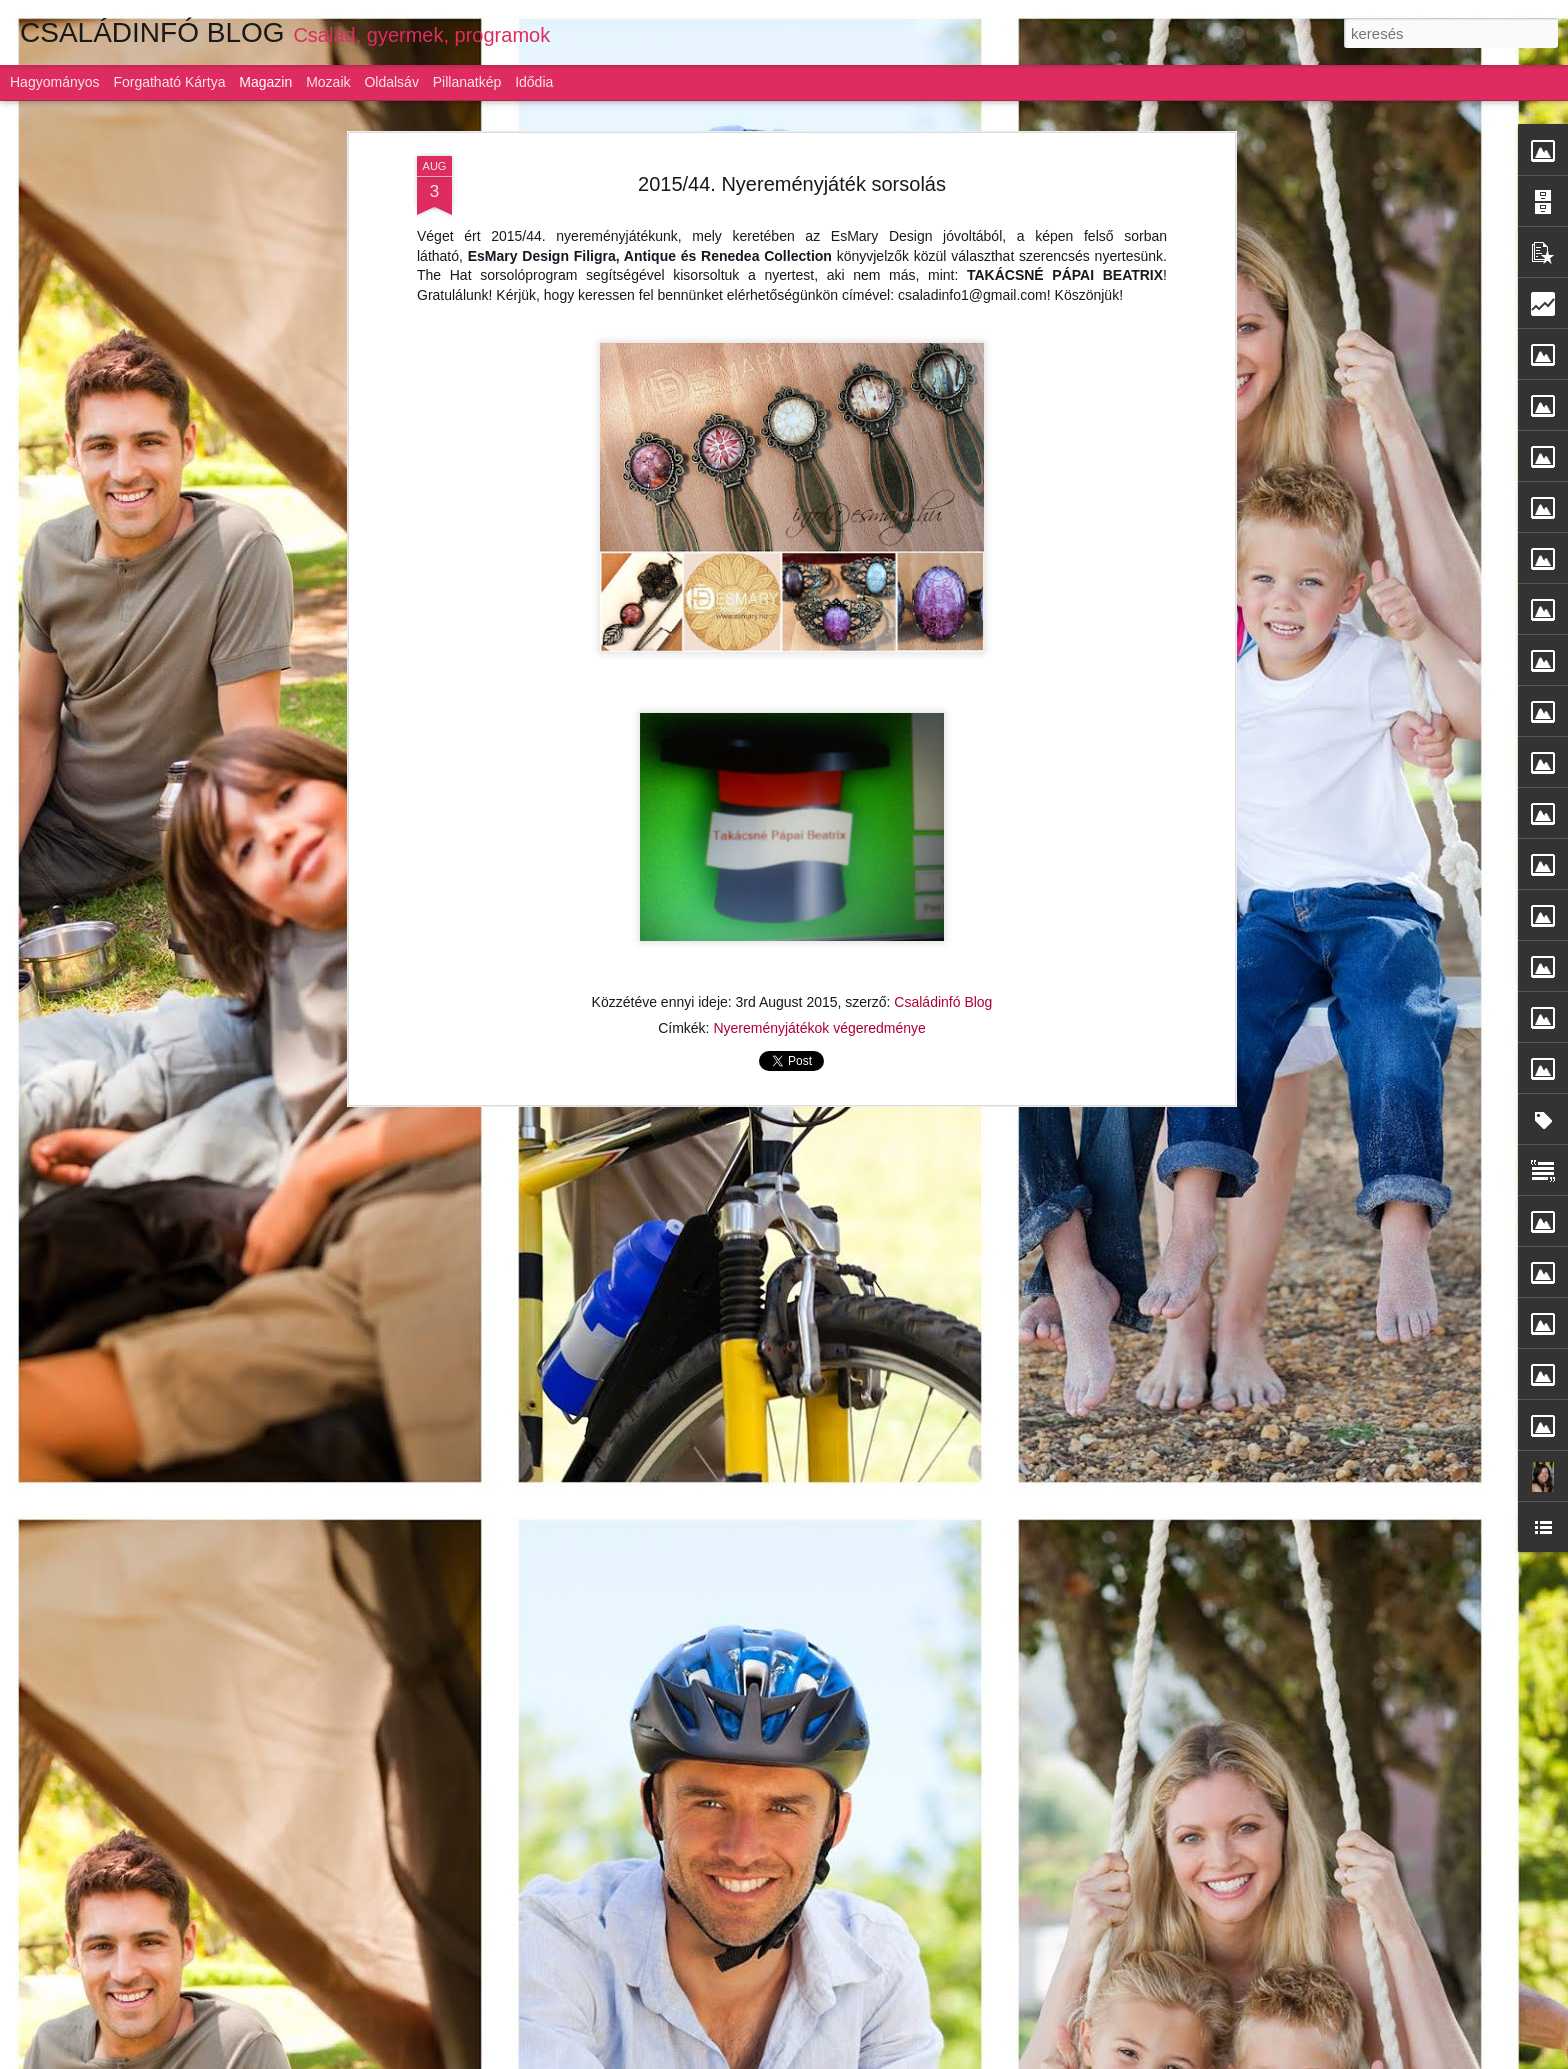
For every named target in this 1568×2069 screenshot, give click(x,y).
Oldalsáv (391, 82)
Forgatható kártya (169, 82)
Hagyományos (55, 82)
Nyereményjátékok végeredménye (819, 1028)
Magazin (265, 82)
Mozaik (328, 82)
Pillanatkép (467, 82)
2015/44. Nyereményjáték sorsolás (792, 184)
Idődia (534, 82)
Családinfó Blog (943, 1002)
